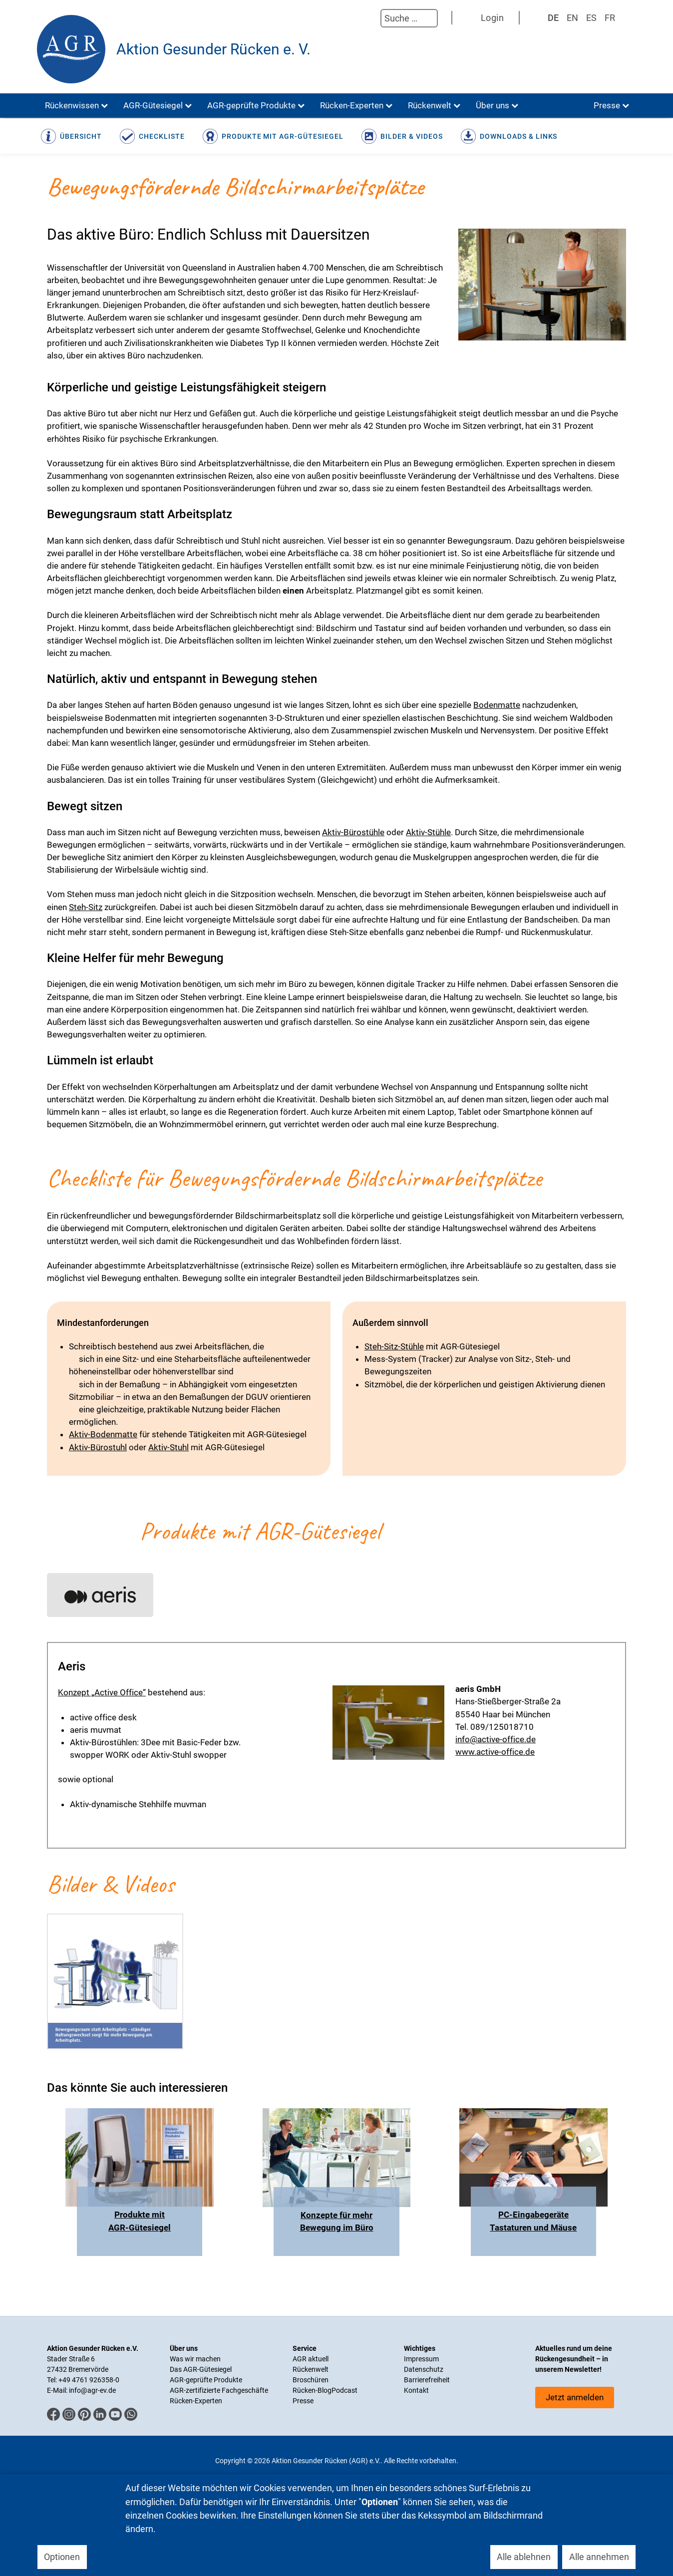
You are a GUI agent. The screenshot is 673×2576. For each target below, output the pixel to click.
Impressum (421, 2359)
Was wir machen (195, 2359)
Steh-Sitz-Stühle (394, 1346)
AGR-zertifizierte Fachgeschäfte (219, 2390)
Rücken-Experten (196, 2401)
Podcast (344, 2390)
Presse (303, 2401)
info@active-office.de (495, 1739)
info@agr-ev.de (92, 2390)
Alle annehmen (599, 2557)
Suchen (370, 18)
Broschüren (311, 2380)
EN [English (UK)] (572, 17)
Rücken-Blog (312, 2390)
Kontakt (416, 2390)
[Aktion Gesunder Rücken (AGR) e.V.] (71, 49)
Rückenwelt (311, 2369)
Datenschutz (423, 2369)
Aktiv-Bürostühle (353, 832)
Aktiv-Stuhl (168, 1447)
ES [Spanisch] (591, 17)
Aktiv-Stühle (428, 832)
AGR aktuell (311, 2359)
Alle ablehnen (524, 2557)
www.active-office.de (495, 1752)
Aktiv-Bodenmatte (103, 1434)
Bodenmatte (496, 705)
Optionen (62, 2557)
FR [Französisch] (610, 17)
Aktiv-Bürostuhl (98, 1447)
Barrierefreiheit (427, 2380)
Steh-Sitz (85, 907)
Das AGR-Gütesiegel (201, 2369)
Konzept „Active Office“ (102, 1692)
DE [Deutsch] (553, 17)
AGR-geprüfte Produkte (206, 2380)
